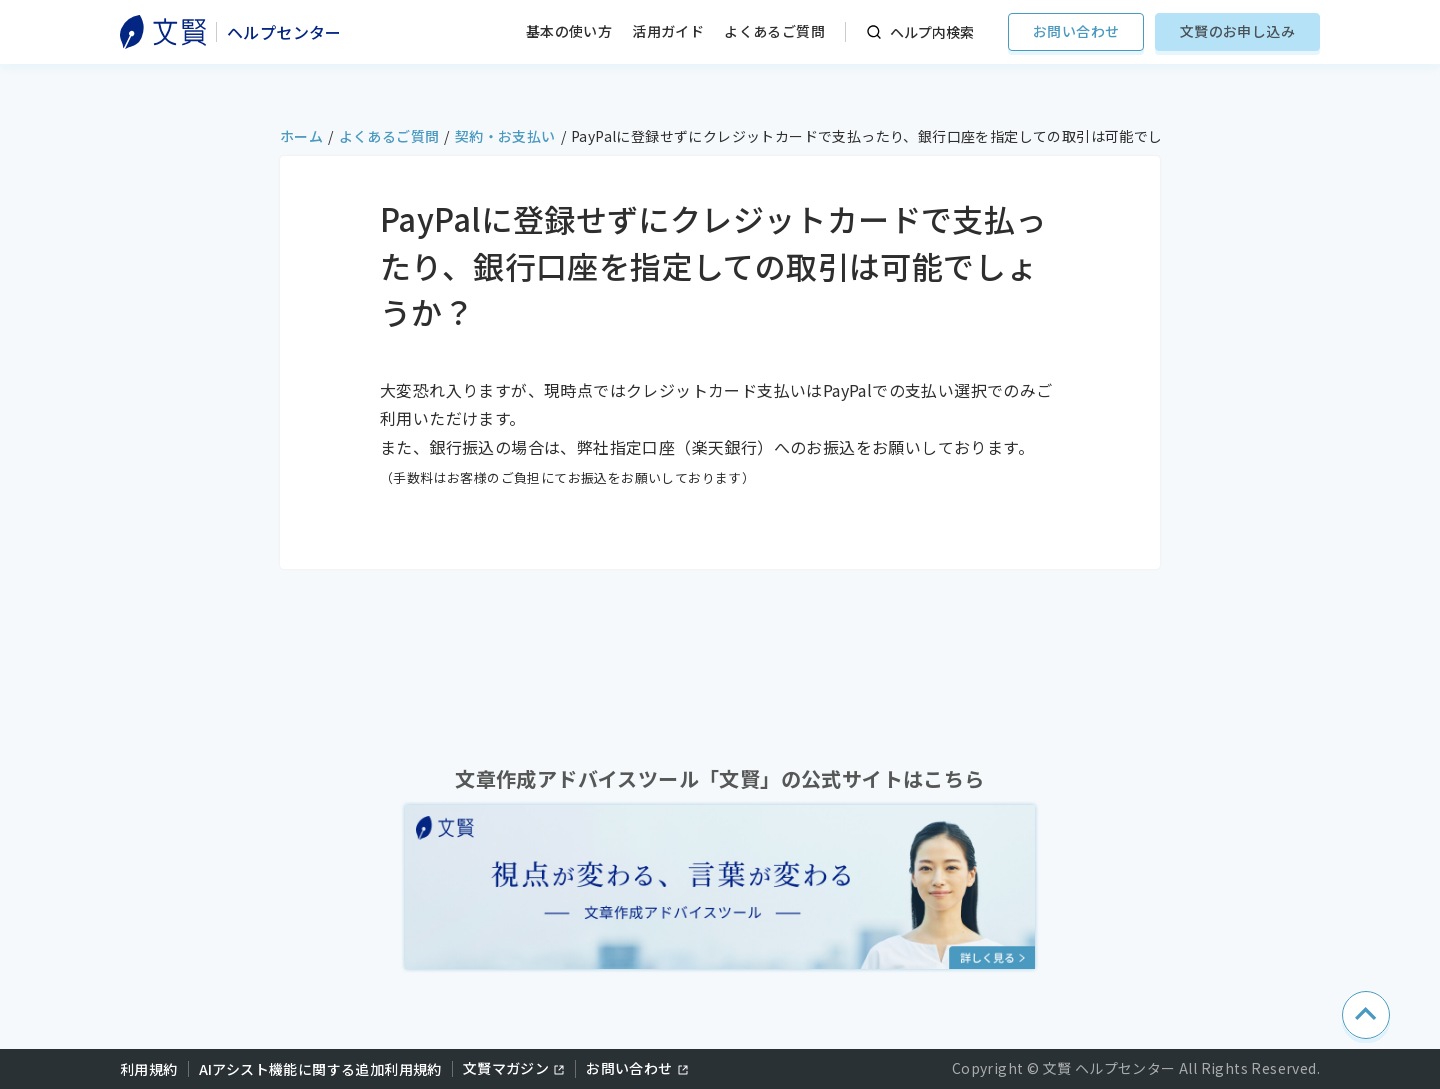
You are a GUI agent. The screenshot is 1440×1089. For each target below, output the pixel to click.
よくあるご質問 (774, 31)
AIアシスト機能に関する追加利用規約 (320, 1069)
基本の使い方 (569, 31)
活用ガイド (668, 31)
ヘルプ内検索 (932, 32)
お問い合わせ (1076, 31)
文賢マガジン (506, 1068)
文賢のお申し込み (1237, 31)
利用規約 (149, 1069)
